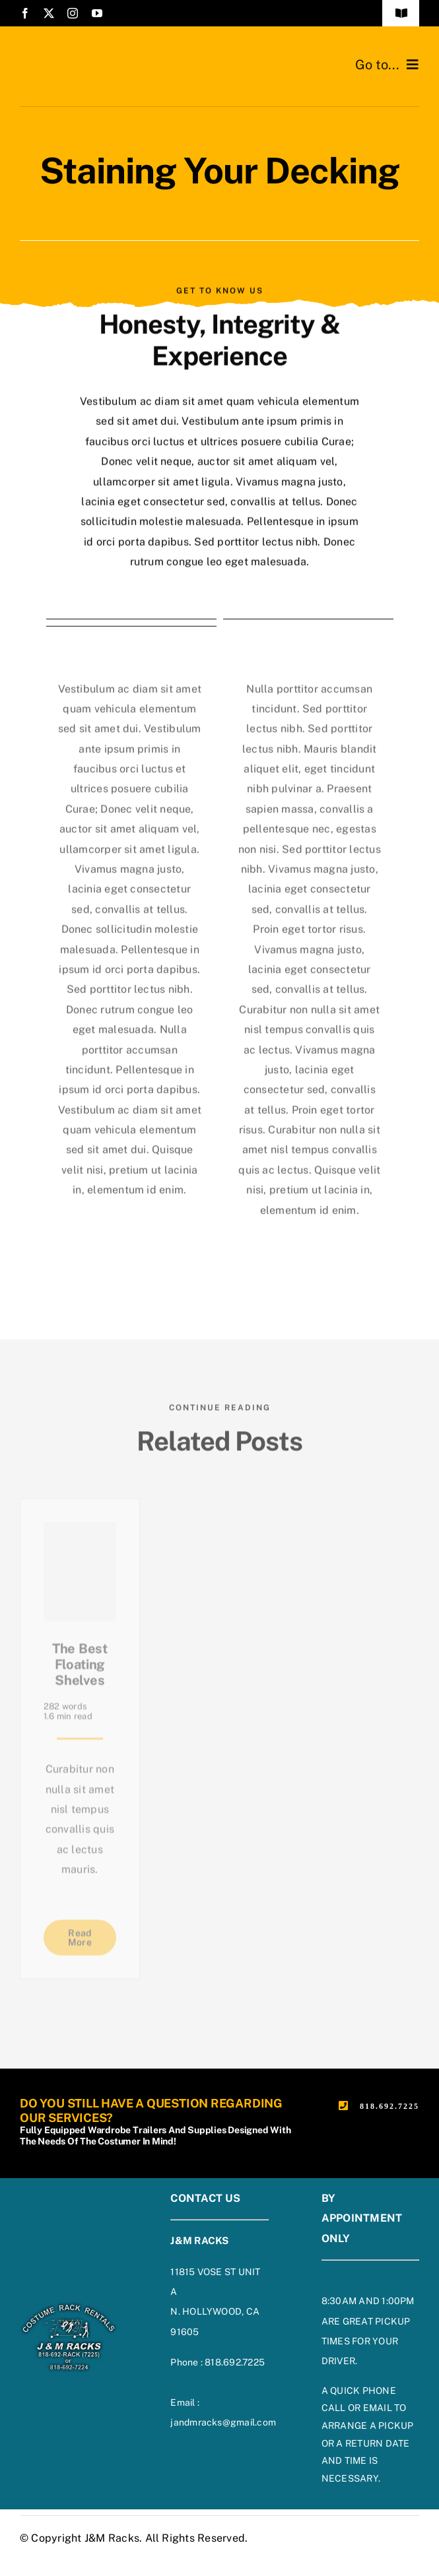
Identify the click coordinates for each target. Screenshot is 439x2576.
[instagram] (72, 13)
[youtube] (97, 13)
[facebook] (25, 13)
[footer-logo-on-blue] (69, 2306)
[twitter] (49, 13)
